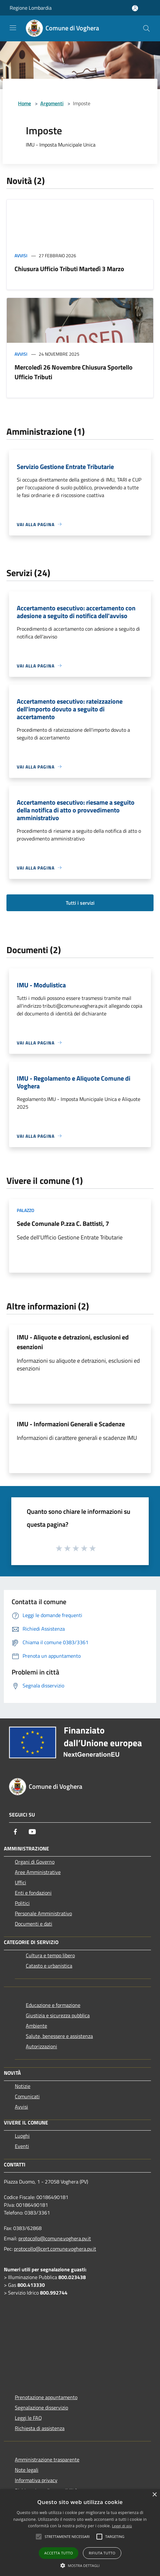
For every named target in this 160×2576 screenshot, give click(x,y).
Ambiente (36, 2026)
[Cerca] (146, 28)
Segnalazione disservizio (41, 2407)
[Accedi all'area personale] (135, 8)
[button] (80, 2565)
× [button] (154, 2494)
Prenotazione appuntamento (46, 2397)
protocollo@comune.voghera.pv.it (54, 2238)
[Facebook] (15, 1831)
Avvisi (21, 255)
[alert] (80, 2532)
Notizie (22, 2086)
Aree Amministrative (38, 1872)
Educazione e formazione (53, 2005)
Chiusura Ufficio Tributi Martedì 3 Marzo (69, 269)
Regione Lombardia (31, 8)
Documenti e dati (33, 1924)
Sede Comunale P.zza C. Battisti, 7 (63, 1223)
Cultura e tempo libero (50, 1955)
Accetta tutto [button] (58, 2553)
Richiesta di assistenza (40, 2428)
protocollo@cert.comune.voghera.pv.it (55, 2249)
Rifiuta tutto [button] (102, 2553)
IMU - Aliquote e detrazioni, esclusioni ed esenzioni (73, 1342)
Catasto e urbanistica (49, 1966)
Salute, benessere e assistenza (59, 2036)
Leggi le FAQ (28, 2418)
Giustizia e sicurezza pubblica (58, 2015)
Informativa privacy (36, 2480)
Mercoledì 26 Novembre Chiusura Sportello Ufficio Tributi (74, 372)
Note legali (26, 2470)
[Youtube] (32, 1831)
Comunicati (27, 2096)
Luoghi (22, 2136)
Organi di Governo (35, 1862)
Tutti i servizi (80, 903)
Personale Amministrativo (43, 1913)
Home (24, 103)
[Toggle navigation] (13, 28)
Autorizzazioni (41, 2046)
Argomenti (52, 103)
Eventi (22, 2146)
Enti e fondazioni (33, 1893)
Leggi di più (122, 2525)
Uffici (20, 1882)
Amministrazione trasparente (47, 2459)
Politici (22, 1903)
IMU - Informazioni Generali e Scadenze (71, 1424)
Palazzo (25, 1210)
